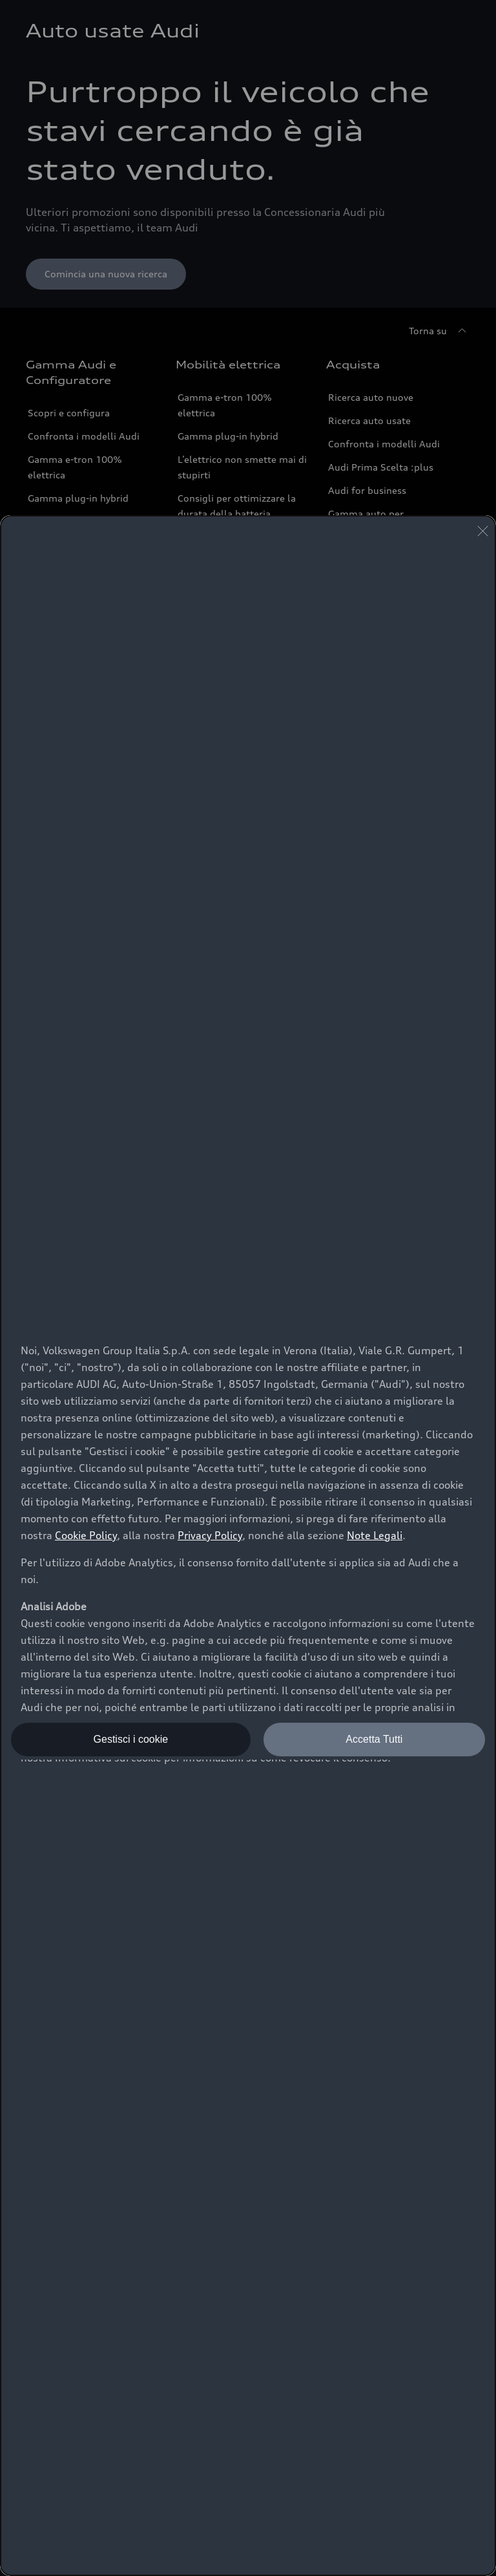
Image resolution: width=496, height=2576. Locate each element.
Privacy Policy (210, 1535)
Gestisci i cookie (131, 1739)
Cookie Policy (86, 1535)
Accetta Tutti (374, 1739)
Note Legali (374, 1535)
